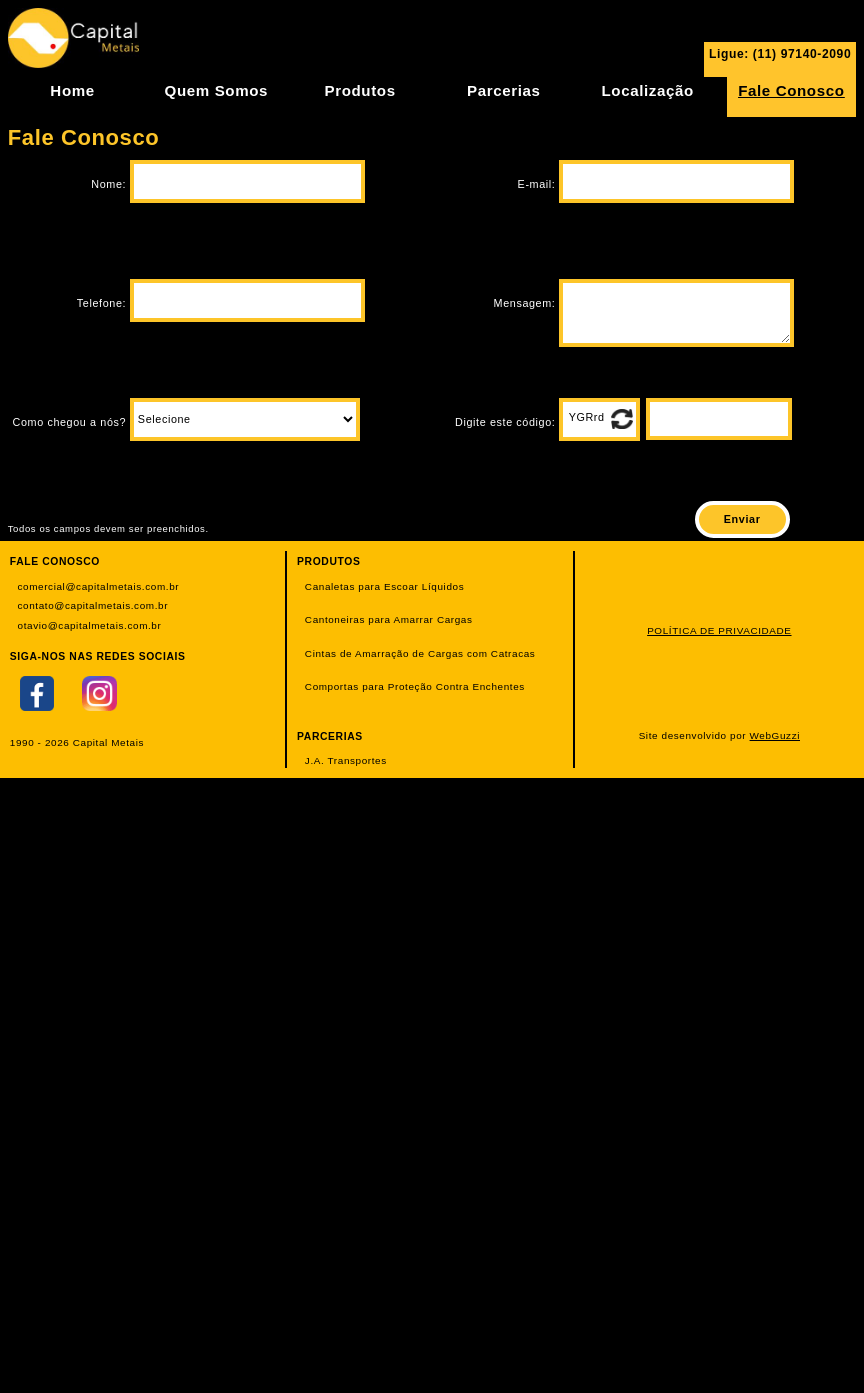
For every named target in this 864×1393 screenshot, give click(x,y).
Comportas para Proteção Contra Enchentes (415, 686)
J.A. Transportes (346, 760)
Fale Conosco (791, 90)
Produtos (360, 90)
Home (72, 90)
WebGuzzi (775, 735)
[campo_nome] (247, 181)
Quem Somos (216, 90)
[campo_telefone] (247, 300)
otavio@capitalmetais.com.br (90, 625)
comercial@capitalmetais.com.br (99, 586)
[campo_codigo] (719, 419)
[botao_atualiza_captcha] (622, 419)
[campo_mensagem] (676, 313)
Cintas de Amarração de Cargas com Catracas (420, 653)
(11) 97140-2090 (802, 54)
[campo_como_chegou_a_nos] (245, 419)
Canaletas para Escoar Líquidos (384, 586)
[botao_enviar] (742, 519)
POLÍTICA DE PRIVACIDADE (719, 630)
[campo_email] (676, 181)
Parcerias (504, 90)
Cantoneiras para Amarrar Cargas (389, 619)
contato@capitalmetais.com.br (93, 605)
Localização (647, 90)
